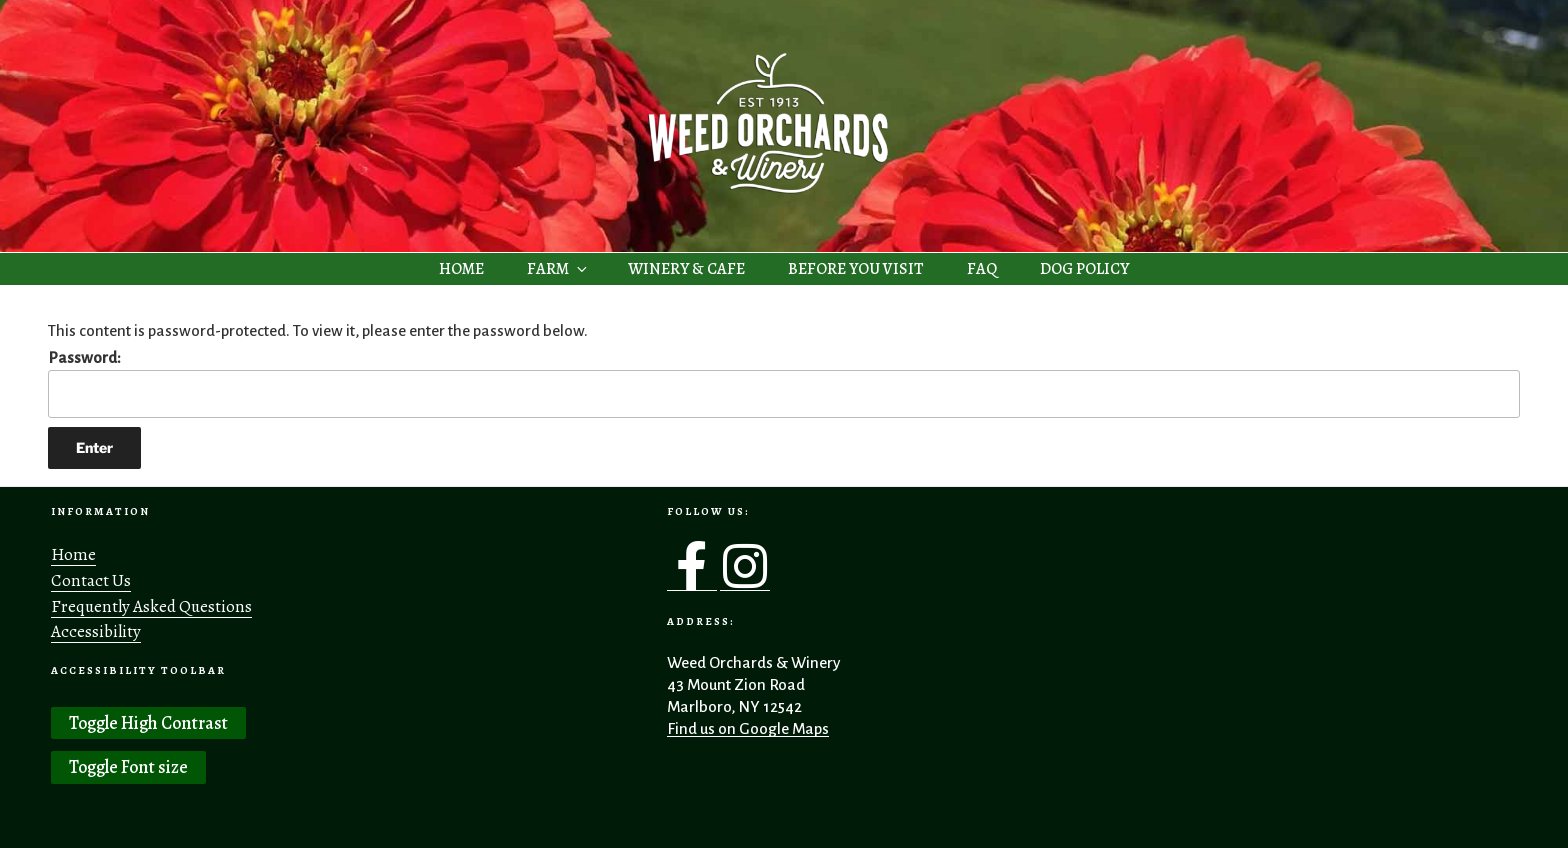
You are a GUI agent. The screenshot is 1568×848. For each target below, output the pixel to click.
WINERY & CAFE (686, 269)
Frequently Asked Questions (151, 606)
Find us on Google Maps (748, 728)
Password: (784, 384)
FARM (558, 269)
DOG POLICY (1084, 269)
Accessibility (96, 631)
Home (73, 554)
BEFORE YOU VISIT (856, 269)
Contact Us (91, 580)
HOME (461, 269)
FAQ (982, 269)
